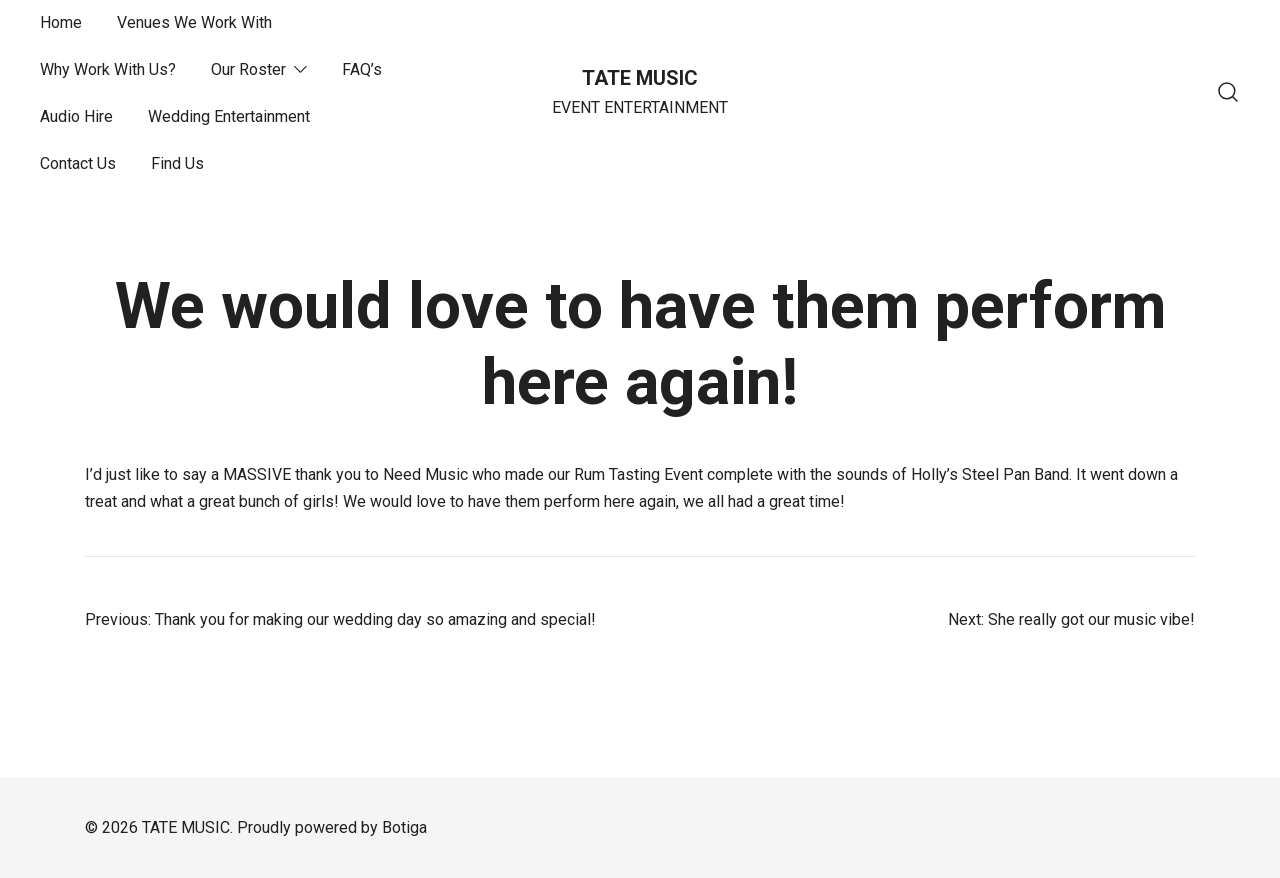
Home (61, 22)
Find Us (177, 163)
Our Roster (248, 69)
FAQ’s (362, 69)
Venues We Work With (194, 22)
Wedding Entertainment (229, 116)
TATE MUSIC (640, 78)
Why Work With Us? (108, 69)
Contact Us (78, 163)
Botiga (404, 827)
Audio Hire (76, 116)
